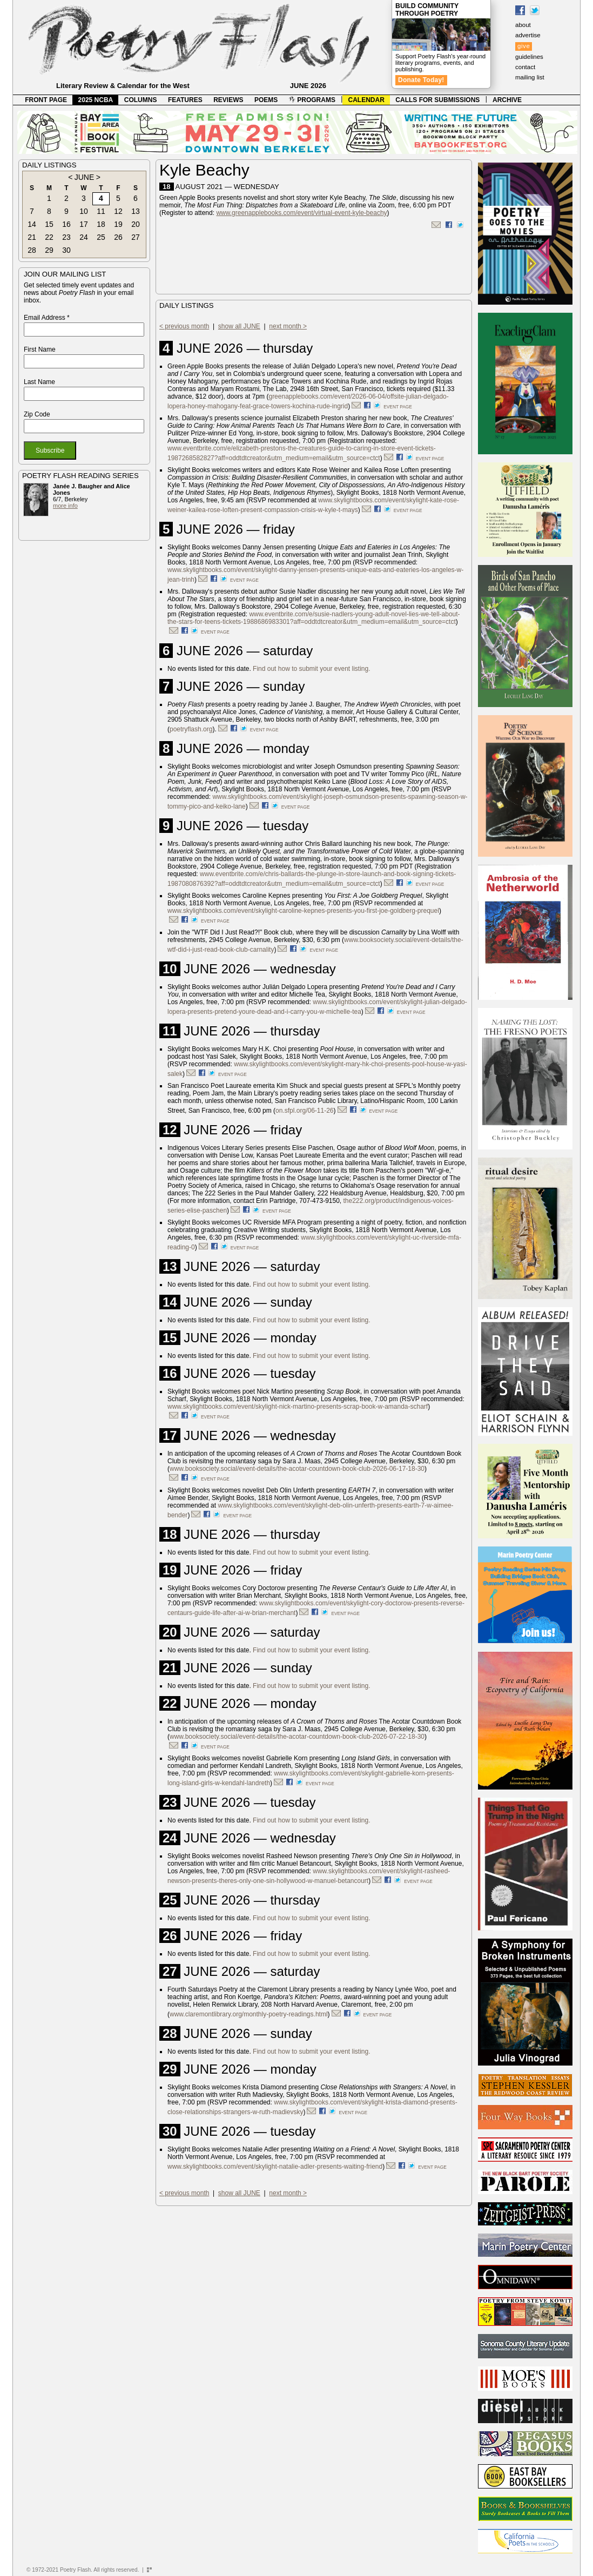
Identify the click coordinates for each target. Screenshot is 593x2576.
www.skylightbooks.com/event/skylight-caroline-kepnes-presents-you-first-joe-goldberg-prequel (303, 910)
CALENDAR (366, 100)
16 (66, 224)
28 (32, 250)
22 (49, 237)
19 (118, 224)
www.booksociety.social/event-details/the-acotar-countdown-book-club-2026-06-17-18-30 (297, 1468)
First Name (40, 349)
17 (83, 224)
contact (525, 67)
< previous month (184, 326)
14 (32, 224)
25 (101, 237)
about (523, 25)
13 (135, 211)
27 (135, 237)
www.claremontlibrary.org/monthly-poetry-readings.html (249, 2014)
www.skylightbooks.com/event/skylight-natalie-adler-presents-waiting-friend (274, 2166)
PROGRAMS (312, 100)
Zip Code (37, 414)
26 (118, 237)
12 (118, 211)
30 (66, 250)
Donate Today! (421, 80)
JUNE (85, 177)
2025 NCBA (95, 100)
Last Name (39, 382)
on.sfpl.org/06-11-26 (304, 1110)
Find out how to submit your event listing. (311, 668)
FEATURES (185, 100)
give (523, 46)
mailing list (529, 77)
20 (135, 224)
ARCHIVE (507, 100)
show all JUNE (239, 326)
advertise (528, 35)
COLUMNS (140, 100)
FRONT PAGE (46, 100)
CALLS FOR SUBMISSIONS (437, 100)
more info (65, 505)
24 (83, 237)
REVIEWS (228, 100)
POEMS (266, 100)
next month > (288, 326)
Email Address (47, 317)
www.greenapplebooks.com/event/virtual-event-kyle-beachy (301, 213)
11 (101, 211)
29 (49, 250)
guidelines (529, 56)
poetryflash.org (191, 729)
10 (83, 211)
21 (32, 237)
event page (397, 406)
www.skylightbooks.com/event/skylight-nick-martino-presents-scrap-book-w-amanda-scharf (297, 1406)
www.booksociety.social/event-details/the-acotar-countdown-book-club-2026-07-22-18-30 (297, 1736)
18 (101, 224)
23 (66, 237)
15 (49, 224)
